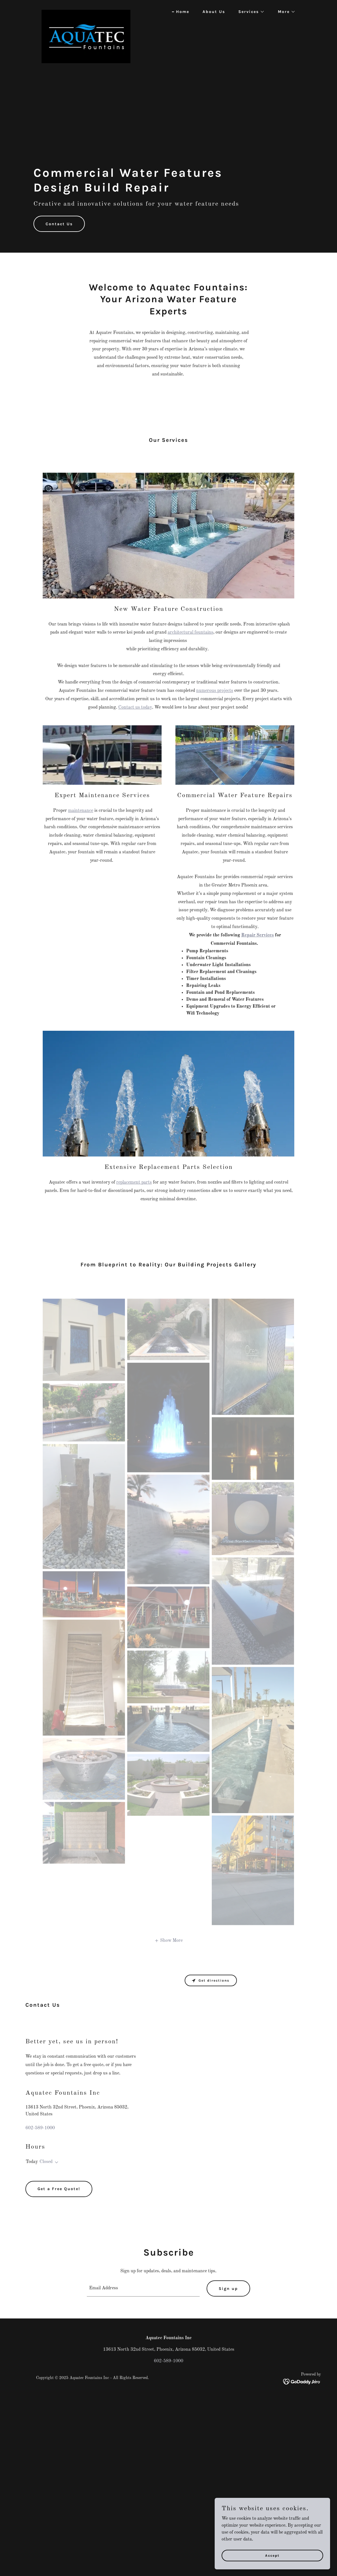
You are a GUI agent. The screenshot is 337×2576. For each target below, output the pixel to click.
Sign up (228, 2288)
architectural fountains (190, 632)
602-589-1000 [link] (40, 2128)
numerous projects (214, 690)
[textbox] (143, 2288)
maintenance (80, 810)
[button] (249, 11)
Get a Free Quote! (59, 2188)
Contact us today (135, 707)
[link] (86, 10)
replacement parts (134, 1182)
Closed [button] (46, 2162)
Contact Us (59, 223)
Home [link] (182, 11)
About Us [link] (214, 11)
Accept (272, 2555)
